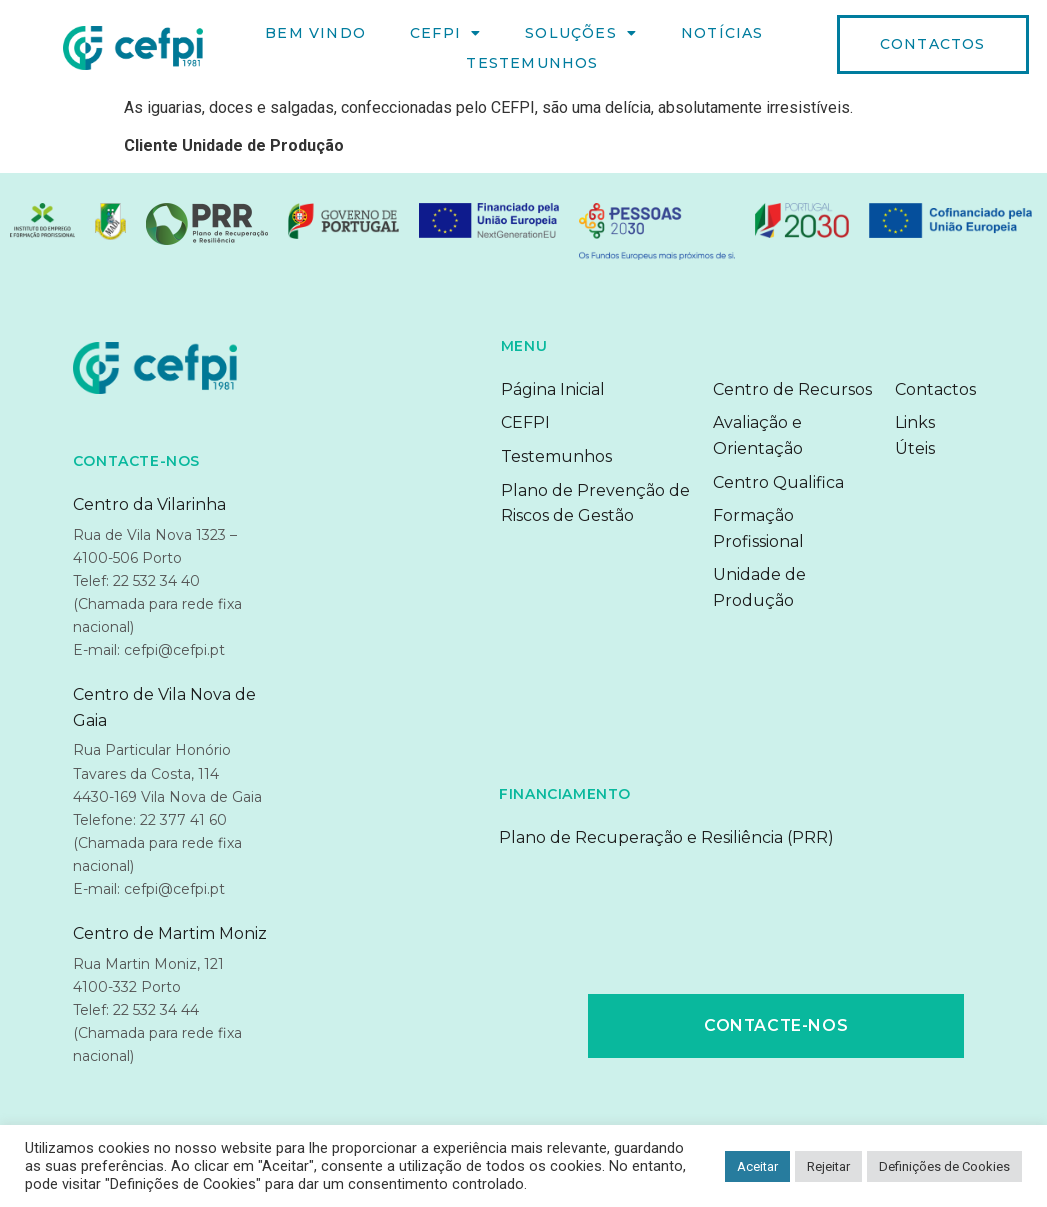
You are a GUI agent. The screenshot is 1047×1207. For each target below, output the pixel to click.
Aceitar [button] (757, 1166)
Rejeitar (828, 1166)
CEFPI (445, 33)
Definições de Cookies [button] (944, 1166)
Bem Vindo (315, 33)
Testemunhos (532, 63)
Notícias (722, 33)
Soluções (581, 33)
